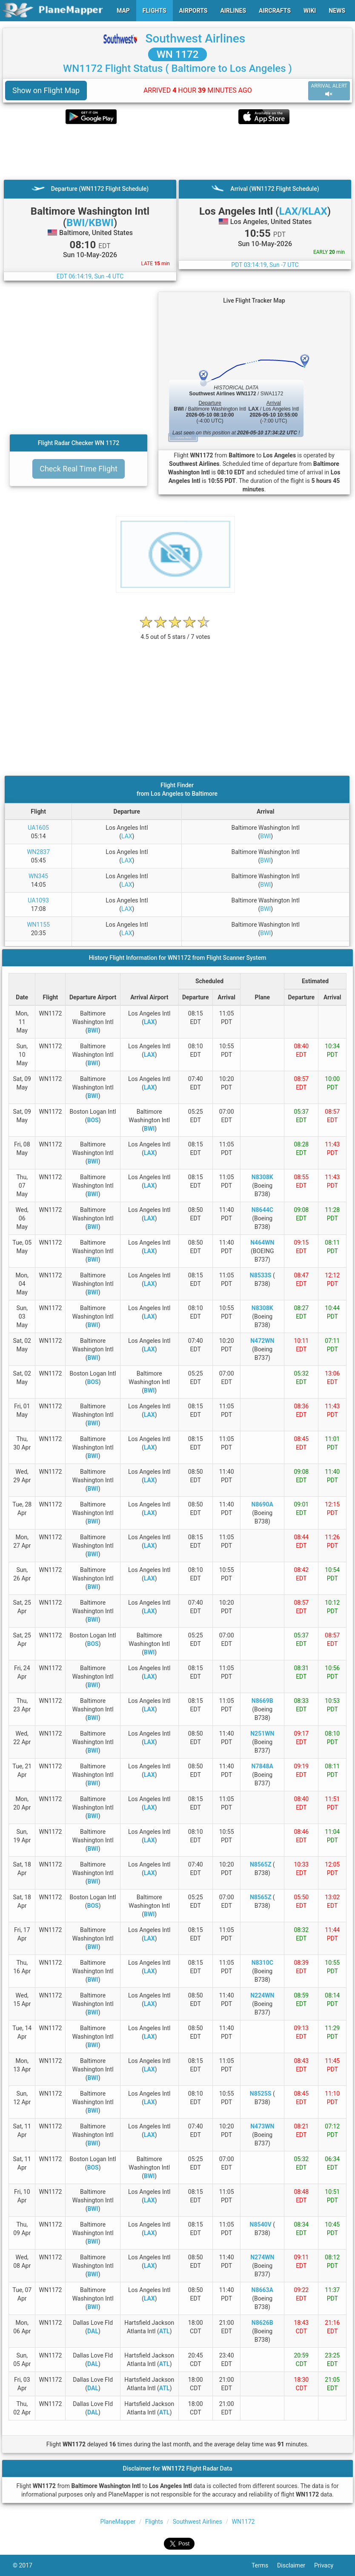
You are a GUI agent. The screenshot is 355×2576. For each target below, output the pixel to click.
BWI (265, 836)
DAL (92, 2331)
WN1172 (243, 2521)
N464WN (262, 1242)
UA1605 (38, 827)
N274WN (262, 2257)
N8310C (262, 1962)
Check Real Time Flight (78, 468)
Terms (264, 2565)
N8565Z (261, 1864)
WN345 (38, 876)
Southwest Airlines (195, 38)
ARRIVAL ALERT (329, 90)
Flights (154, 2521)
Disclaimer (295, 2565)
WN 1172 (178, 54)
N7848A (262, 1766)
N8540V (261, 2224)
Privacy (328, 2565)
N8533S (261, 1275)
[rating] (175, 632)
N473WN (262, 2126)
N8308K (262, 1177)
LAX (126, 836)
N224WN (262, 1995)
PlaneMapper (118, 2521)
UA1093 (38, 900)
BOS (92, 1120)
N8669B (262, 1700)
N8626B (262, 2322)
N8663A (262, 2290)
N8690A (262, 1504)
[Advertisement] (177, 152)
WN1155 (38, 924)
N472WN (262, 1340)
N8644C (262, 1209)
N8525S (261, 2093)
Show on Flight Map (46, 90)
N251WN (262, 1733)
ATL (164, 2331)
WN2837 (38, 851)
